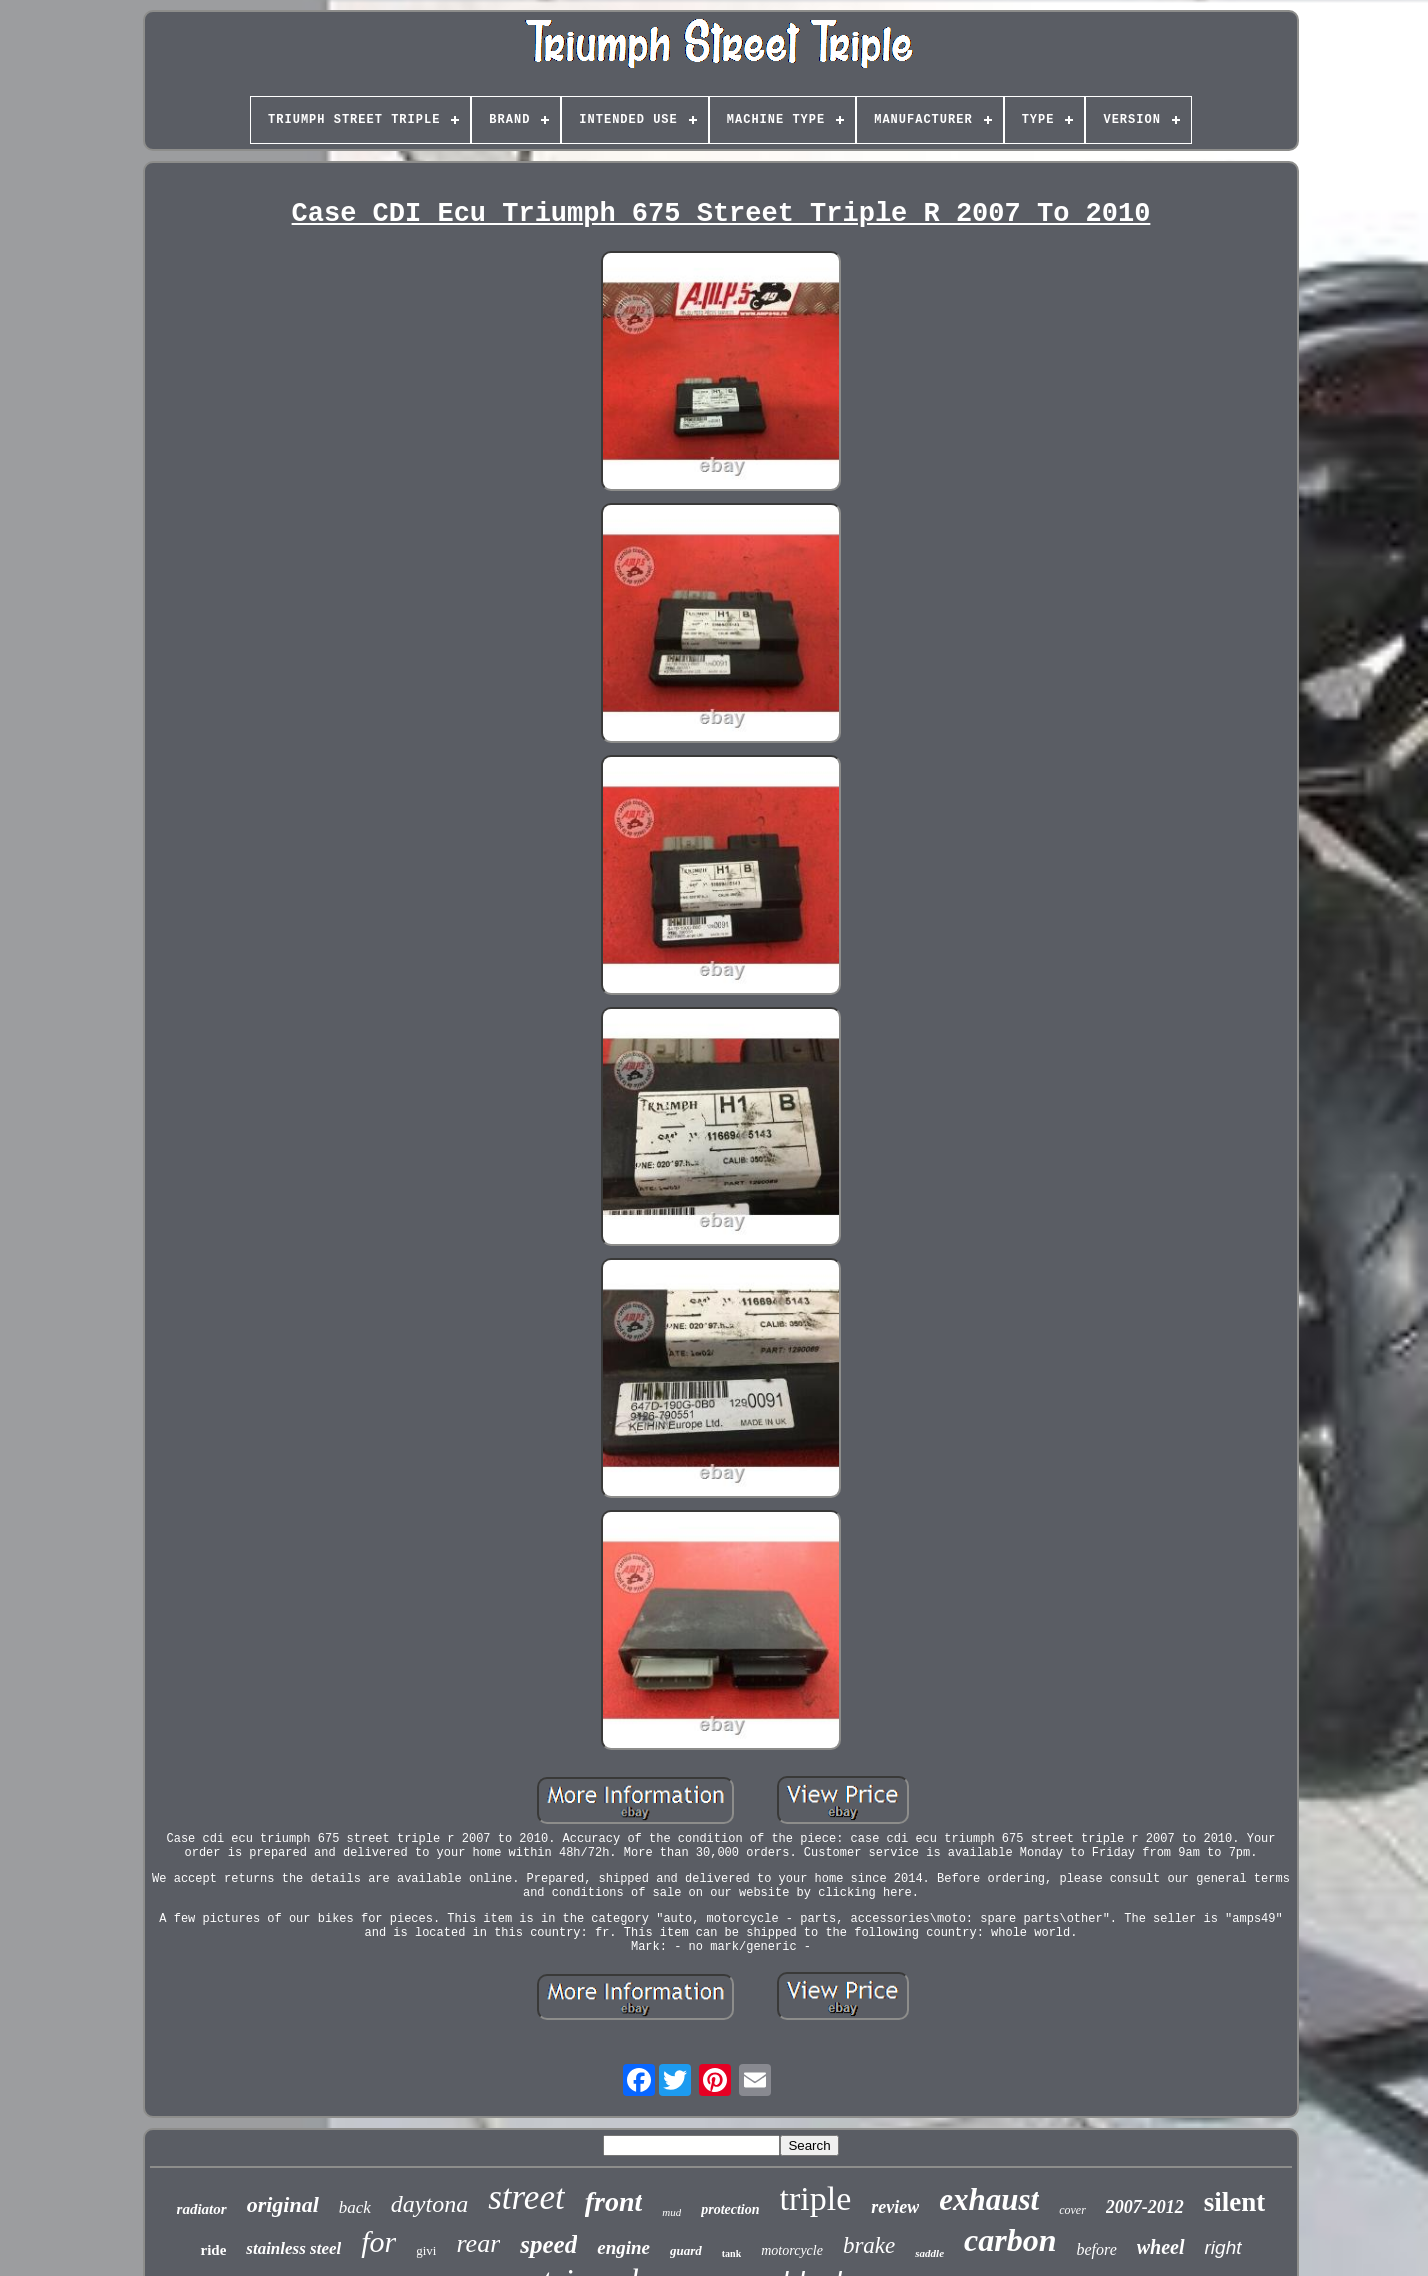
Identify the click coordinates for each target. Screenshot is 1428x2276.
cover (1072, 2210)
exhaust (989, 2199)
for (378, 2241)
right (1223, 2247)
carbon (1010, 2240)
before (1096, 2249)
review (895, 2207)
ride (213, 2250)
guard (686, 2250)
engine (623, 2247)
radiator (202, 2209)
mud (671, 2212)
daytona (429, 2204)
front (614, 2201)
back (355, 2207)
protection (730, 2209)
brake (869, 2245)
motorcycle (792, 2250)
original (283, 2204)
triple (816, 2198)
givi (426, 2250)
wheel (1161, 2247)
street (526, 2197)
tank (731, 2253)
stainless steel (293, 2248)
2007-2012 (1145, 2207)
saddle (929, 2253)
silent (1235, 2202)
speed (548, 2244)
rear (478, 2243)
